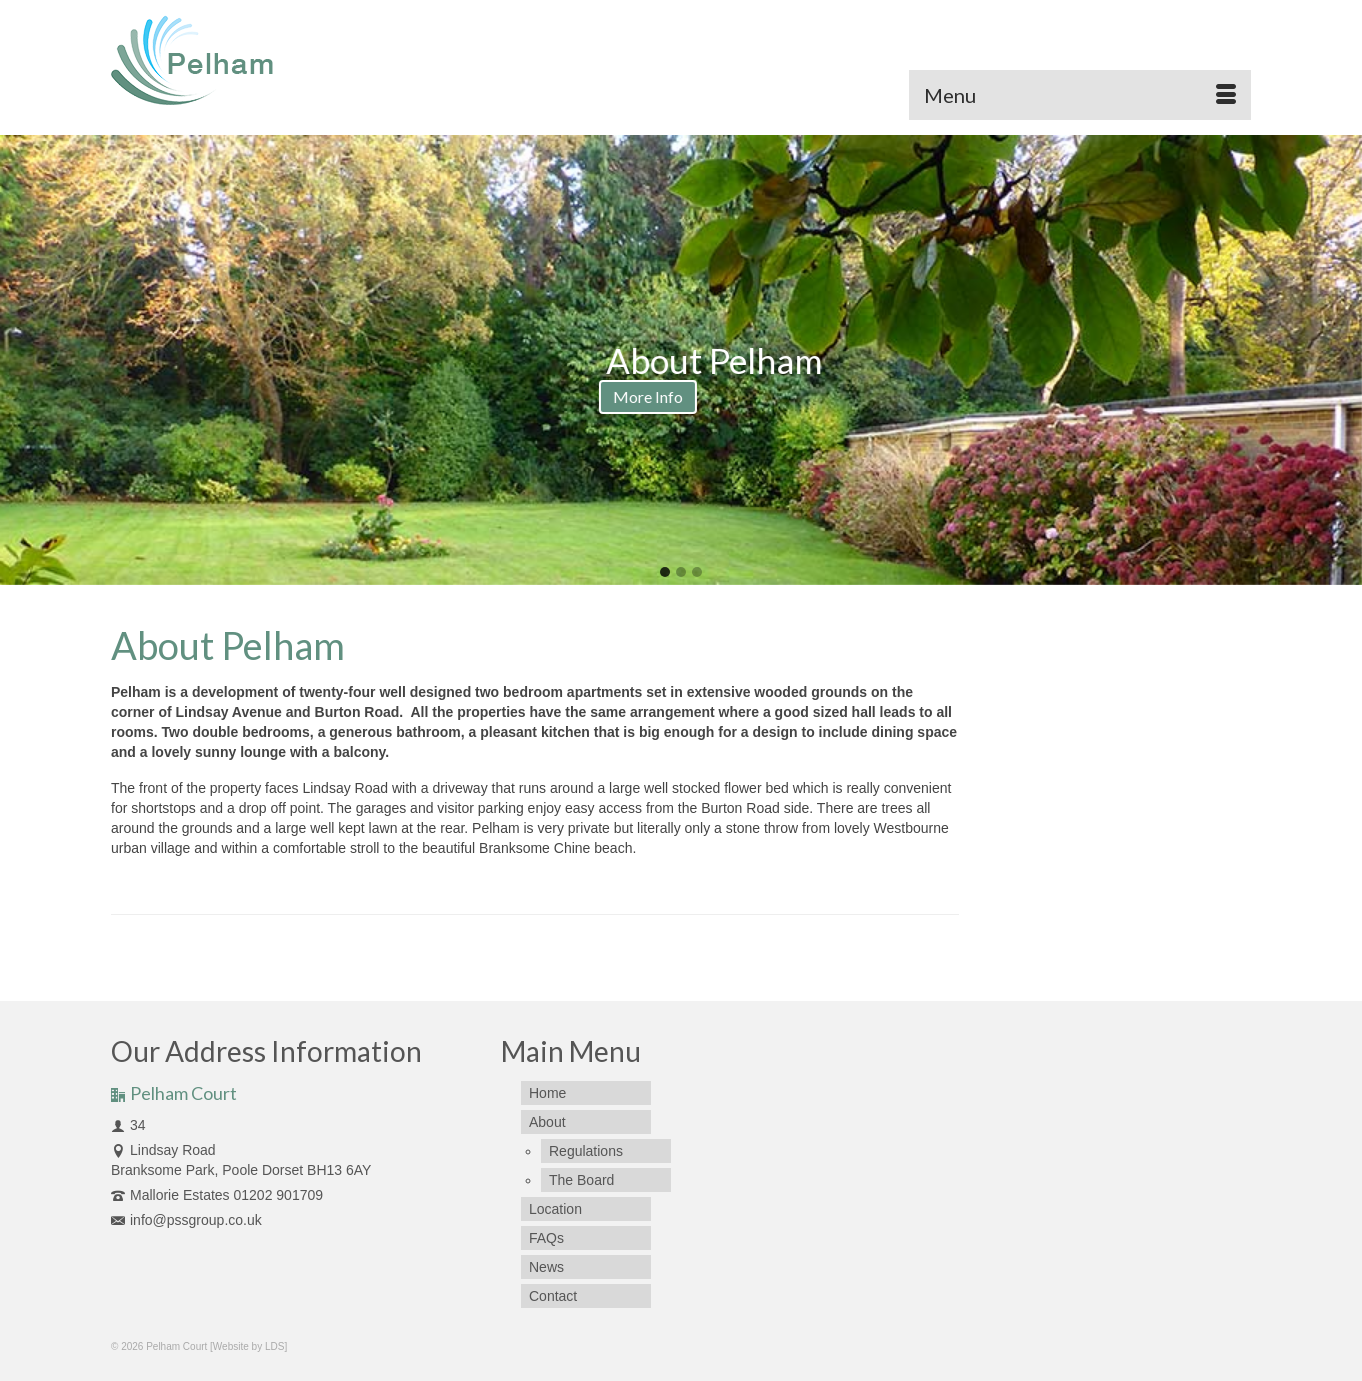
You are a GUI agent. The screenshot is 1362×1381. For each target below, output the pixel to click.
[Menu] (1080, 95)
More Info (511, 396)
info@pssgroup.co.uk (186, 1220)
